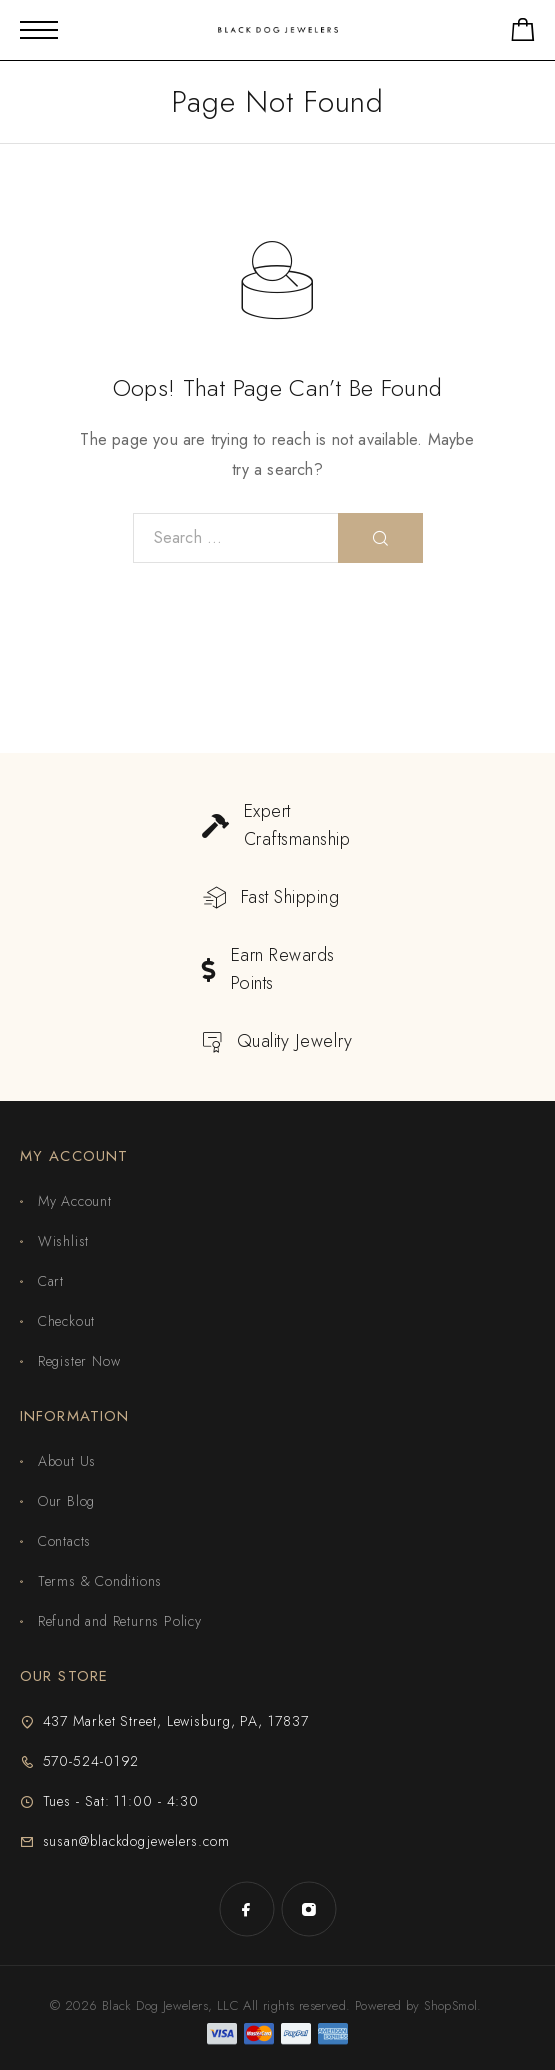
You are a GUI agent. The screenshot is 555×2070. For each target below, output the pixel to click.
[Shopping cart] (523, 33)
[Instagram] (309, 1909)
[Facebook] (247, 1909)
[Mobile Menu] (39, 30)
